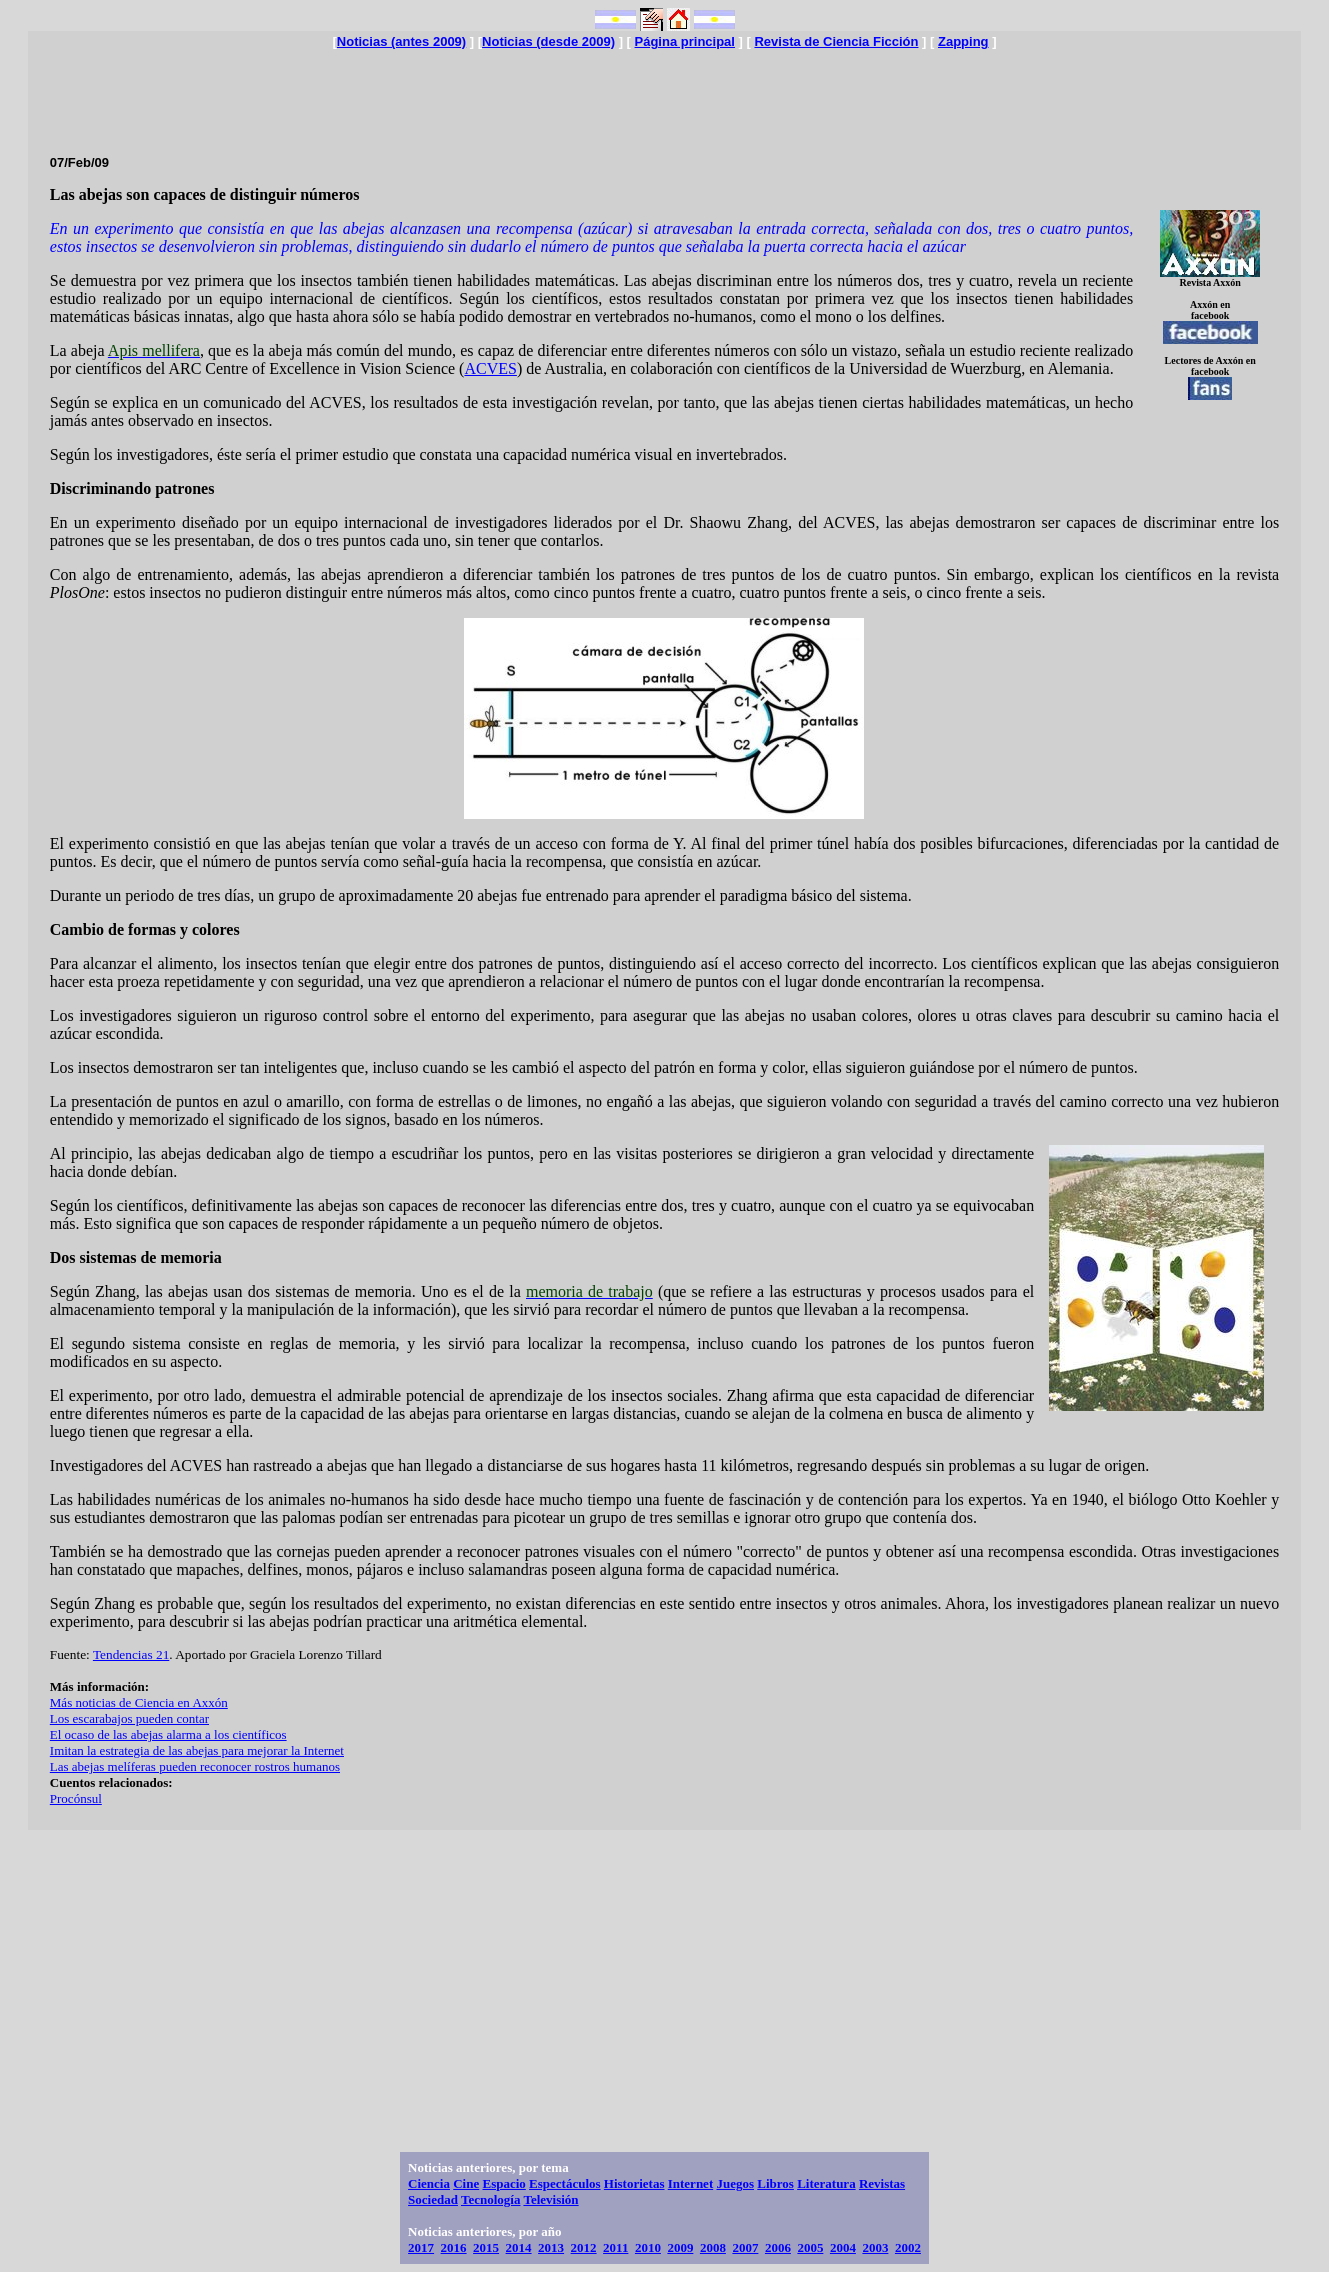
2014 (519, 2247)
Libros (775, 2183)
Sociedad (433, 2199)
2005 (810, 2247)
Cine (466, 2183)
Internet (691, 2183)
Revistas (882, 2183)
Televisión (550, 2199)
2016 (454, 2247)
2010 (648, 2247)
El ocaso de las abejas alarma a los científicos (168, 1734)
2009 (680, 2247)
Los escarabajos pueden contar (129, 1718)
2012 (584, 2247)
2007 (745, 2247)
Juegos (735, 2183)
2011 (615, 2247)
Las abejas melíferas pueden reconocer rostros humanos (195, 1766)
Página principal (685, 41)
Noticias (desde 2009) (548, 41)
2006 (778, 2247)
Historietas (634, 2183)
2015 (486, 2247)
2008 (713, 2247)
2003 (875, 2247)
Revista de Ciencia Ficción (836, 41)
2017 (421, 2247)
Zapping (963, 41)
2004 (843, 2247)
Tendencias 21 (131, 1654)
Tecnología (490, 2199)
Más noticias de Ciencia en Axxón (139, 1702)
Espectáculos (565, 2183)
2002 (908, 2247)
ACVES (490, 368)
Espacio (503, 2183)
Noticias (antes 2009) (401, 41)
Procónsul (76, 1798)
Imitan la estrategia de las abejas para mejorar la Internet (197, 1750)
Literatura (826, 2183)
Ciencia (429, 2183)
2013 (551, 2247)
